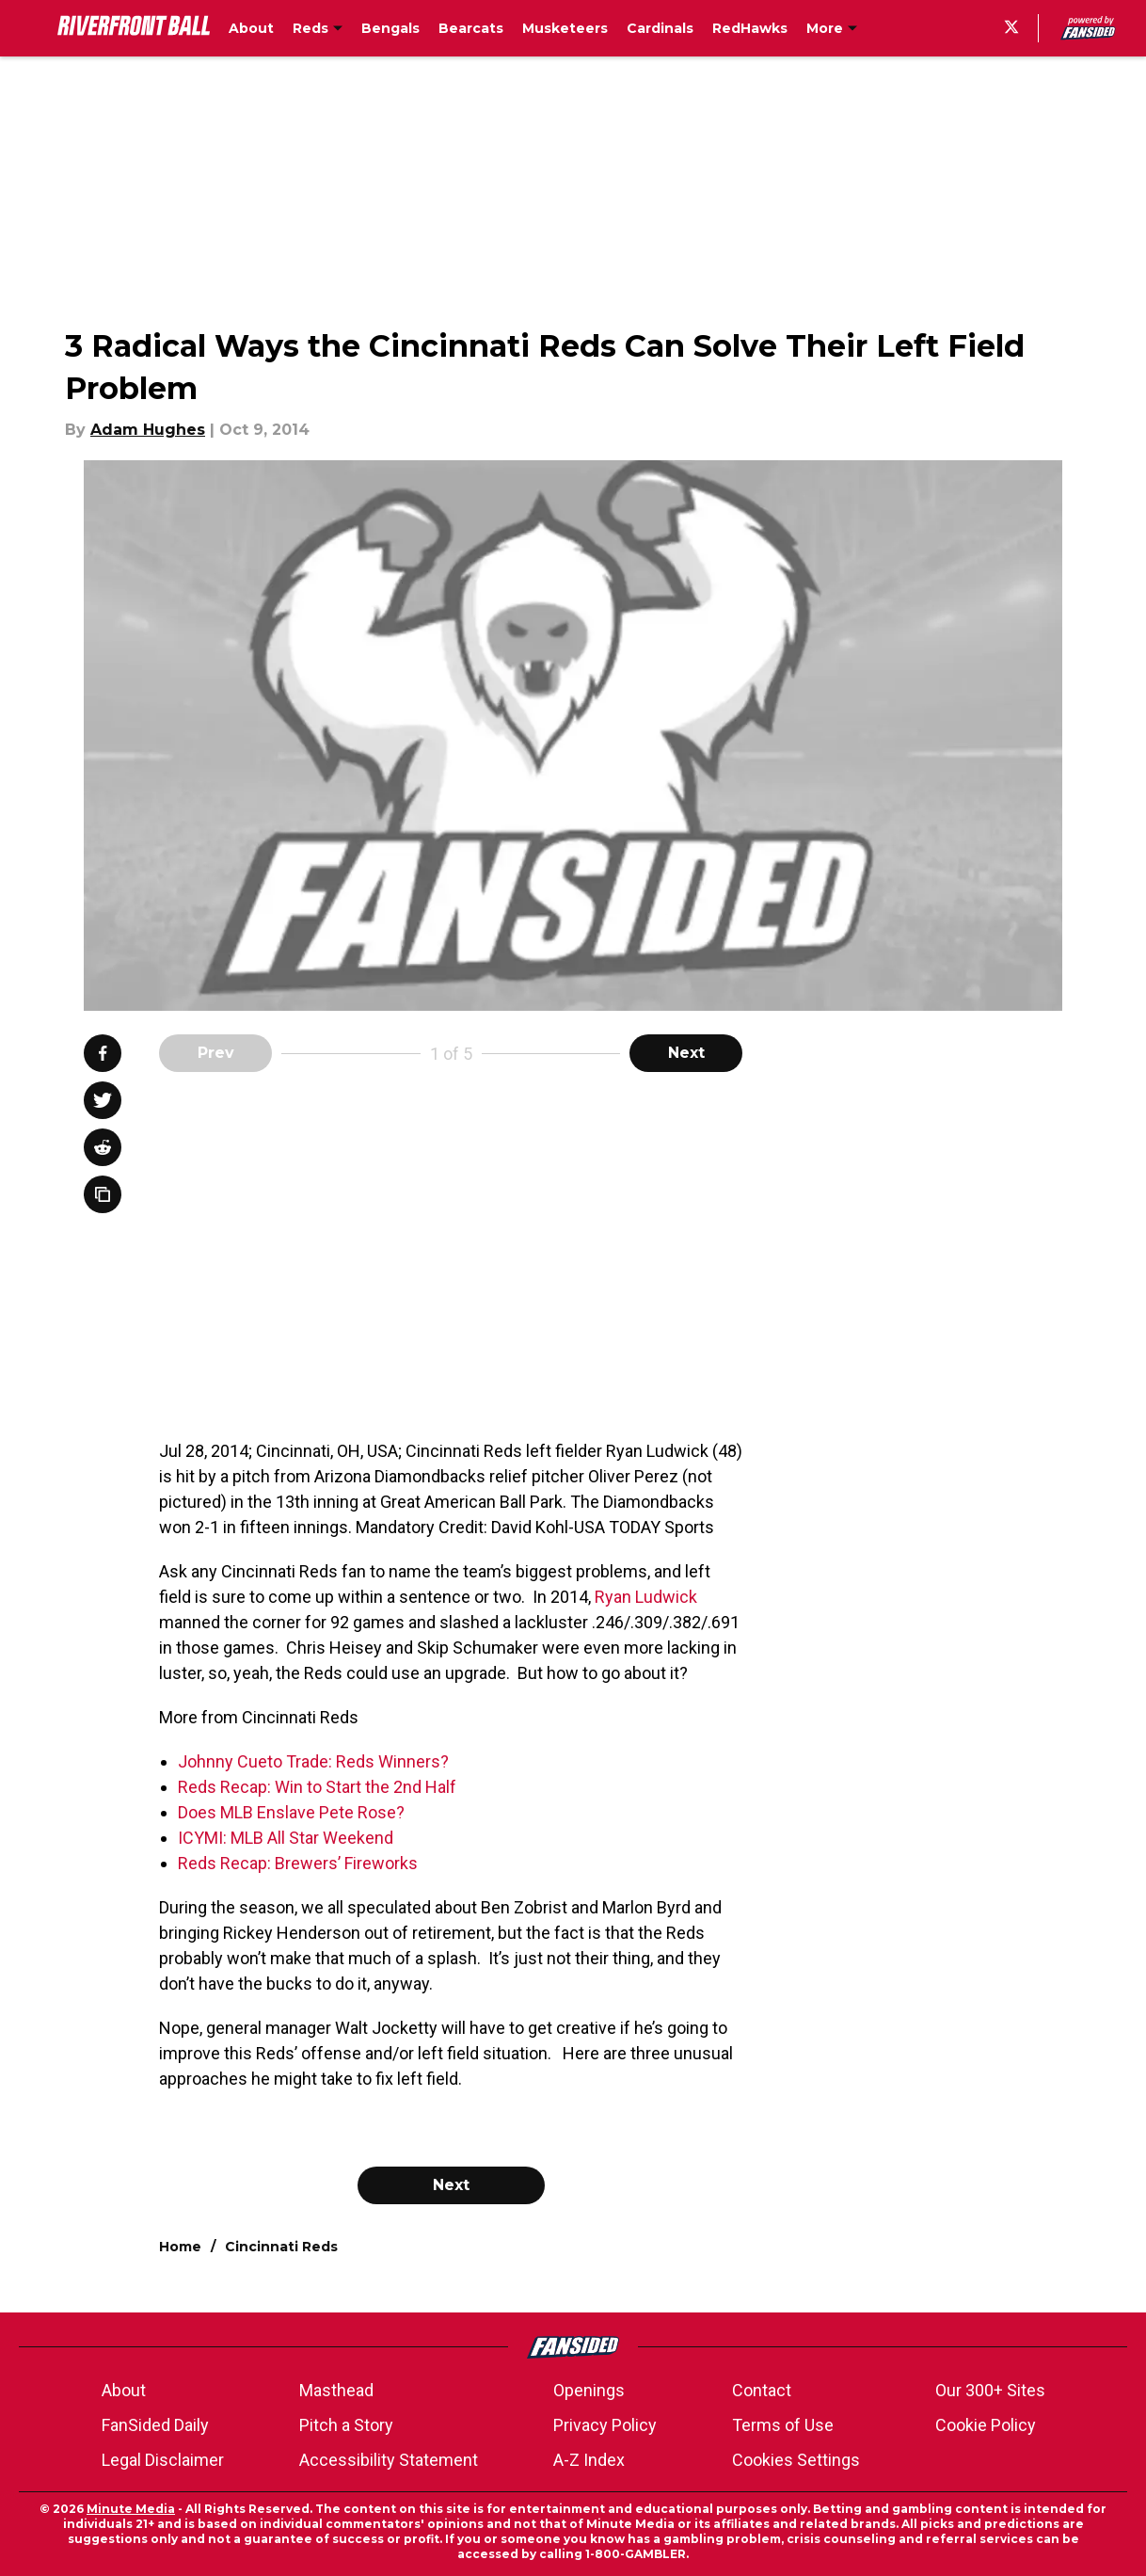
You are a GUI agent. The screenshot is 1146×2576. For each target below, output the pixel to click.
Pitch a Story (346, 2425)
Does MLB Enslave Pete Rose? (291, 1812)
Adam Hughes (147, 430)
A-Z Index (589, 2460)
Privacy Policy (605, 2425)
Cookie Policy (985, 2425)
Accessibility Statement (388, 2460)
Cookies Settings (796, 2460)
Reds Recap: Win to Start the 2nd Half (317, 1787)
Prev (216, 1053)
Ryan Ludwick (646, 1597)
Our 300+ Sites (990, 2390)
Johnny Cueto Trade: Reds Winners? (313, 1761)
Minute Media (131, 2509)
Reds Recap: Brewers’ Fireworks (298, 1863)
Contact (761, 2390)
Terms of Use (783, 2425)
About (124, 2390)
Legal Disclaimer (163, 2460)
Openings (589, 2390)
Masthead (336, 2390)
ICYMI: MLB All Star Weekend (285, 1838)
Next (686, 1053)
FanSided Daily (155, 2425)
